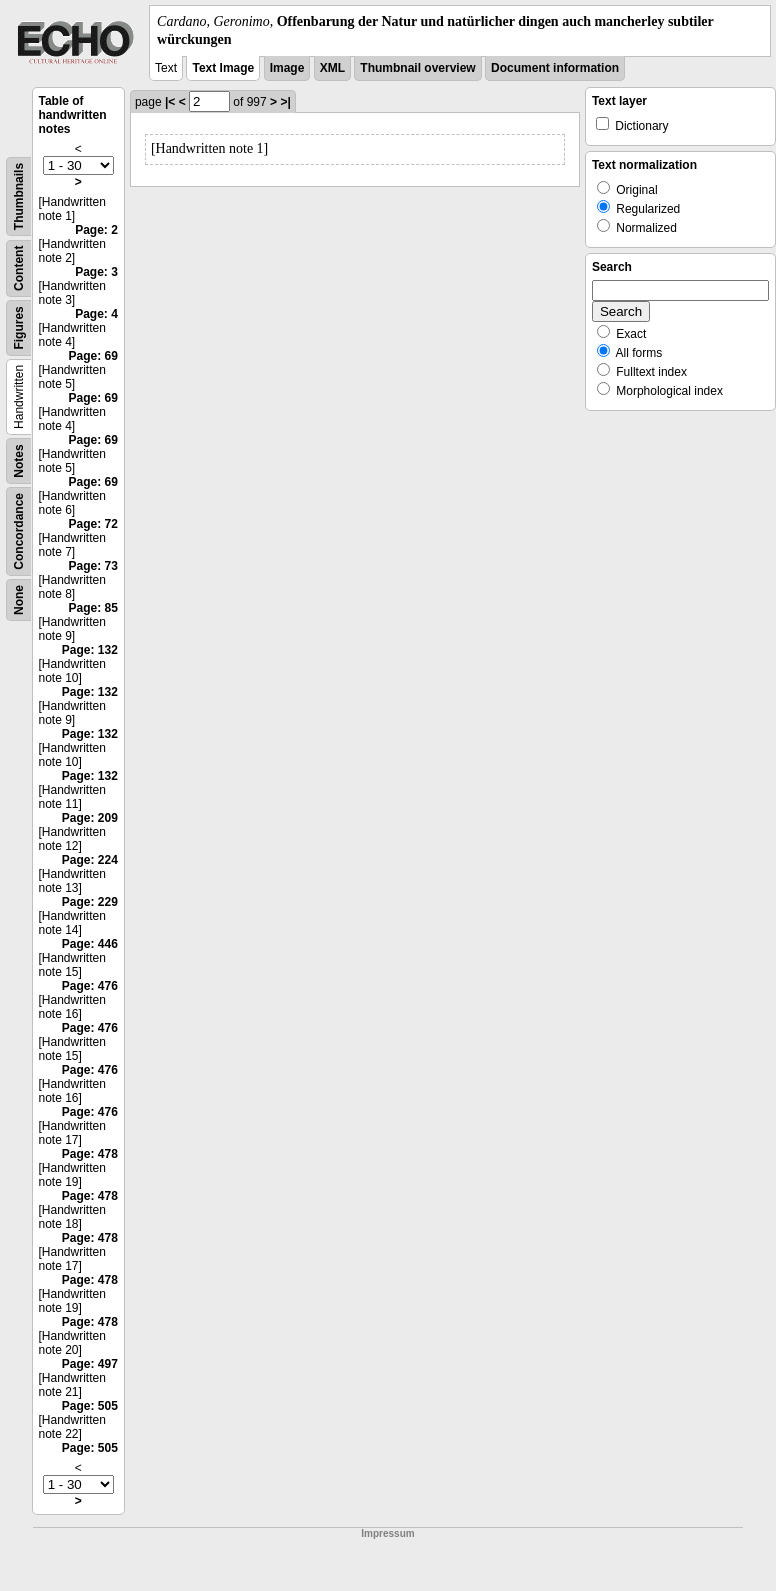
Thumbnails (19, 196)
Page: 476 (90, 986)
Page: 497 (90, 1364)
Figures (19, 328)
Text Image (223, 68)
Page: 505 (90, 1406)
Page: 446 (90, 944)
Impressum (387, 1533)
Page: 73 (93, 566)
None (19, 600)
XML (332, 68)
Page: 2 (96, 230)
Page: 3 (96, 272)
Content (19, 268)
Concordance (19, 531)
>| (285, 102)
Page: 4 (96, 314)
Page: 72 (93, 524)
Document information (555, 68)
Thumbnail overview (417, 68)
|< (170, 102)
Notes (19, 461)
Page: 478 (90, 1154)
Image (287, 68)
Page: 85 (93, 608)
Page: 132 (90, 650)
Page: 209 (90, 818)
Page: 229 (90, 902)
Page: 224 (90, 860)
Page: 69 (93, 356)
